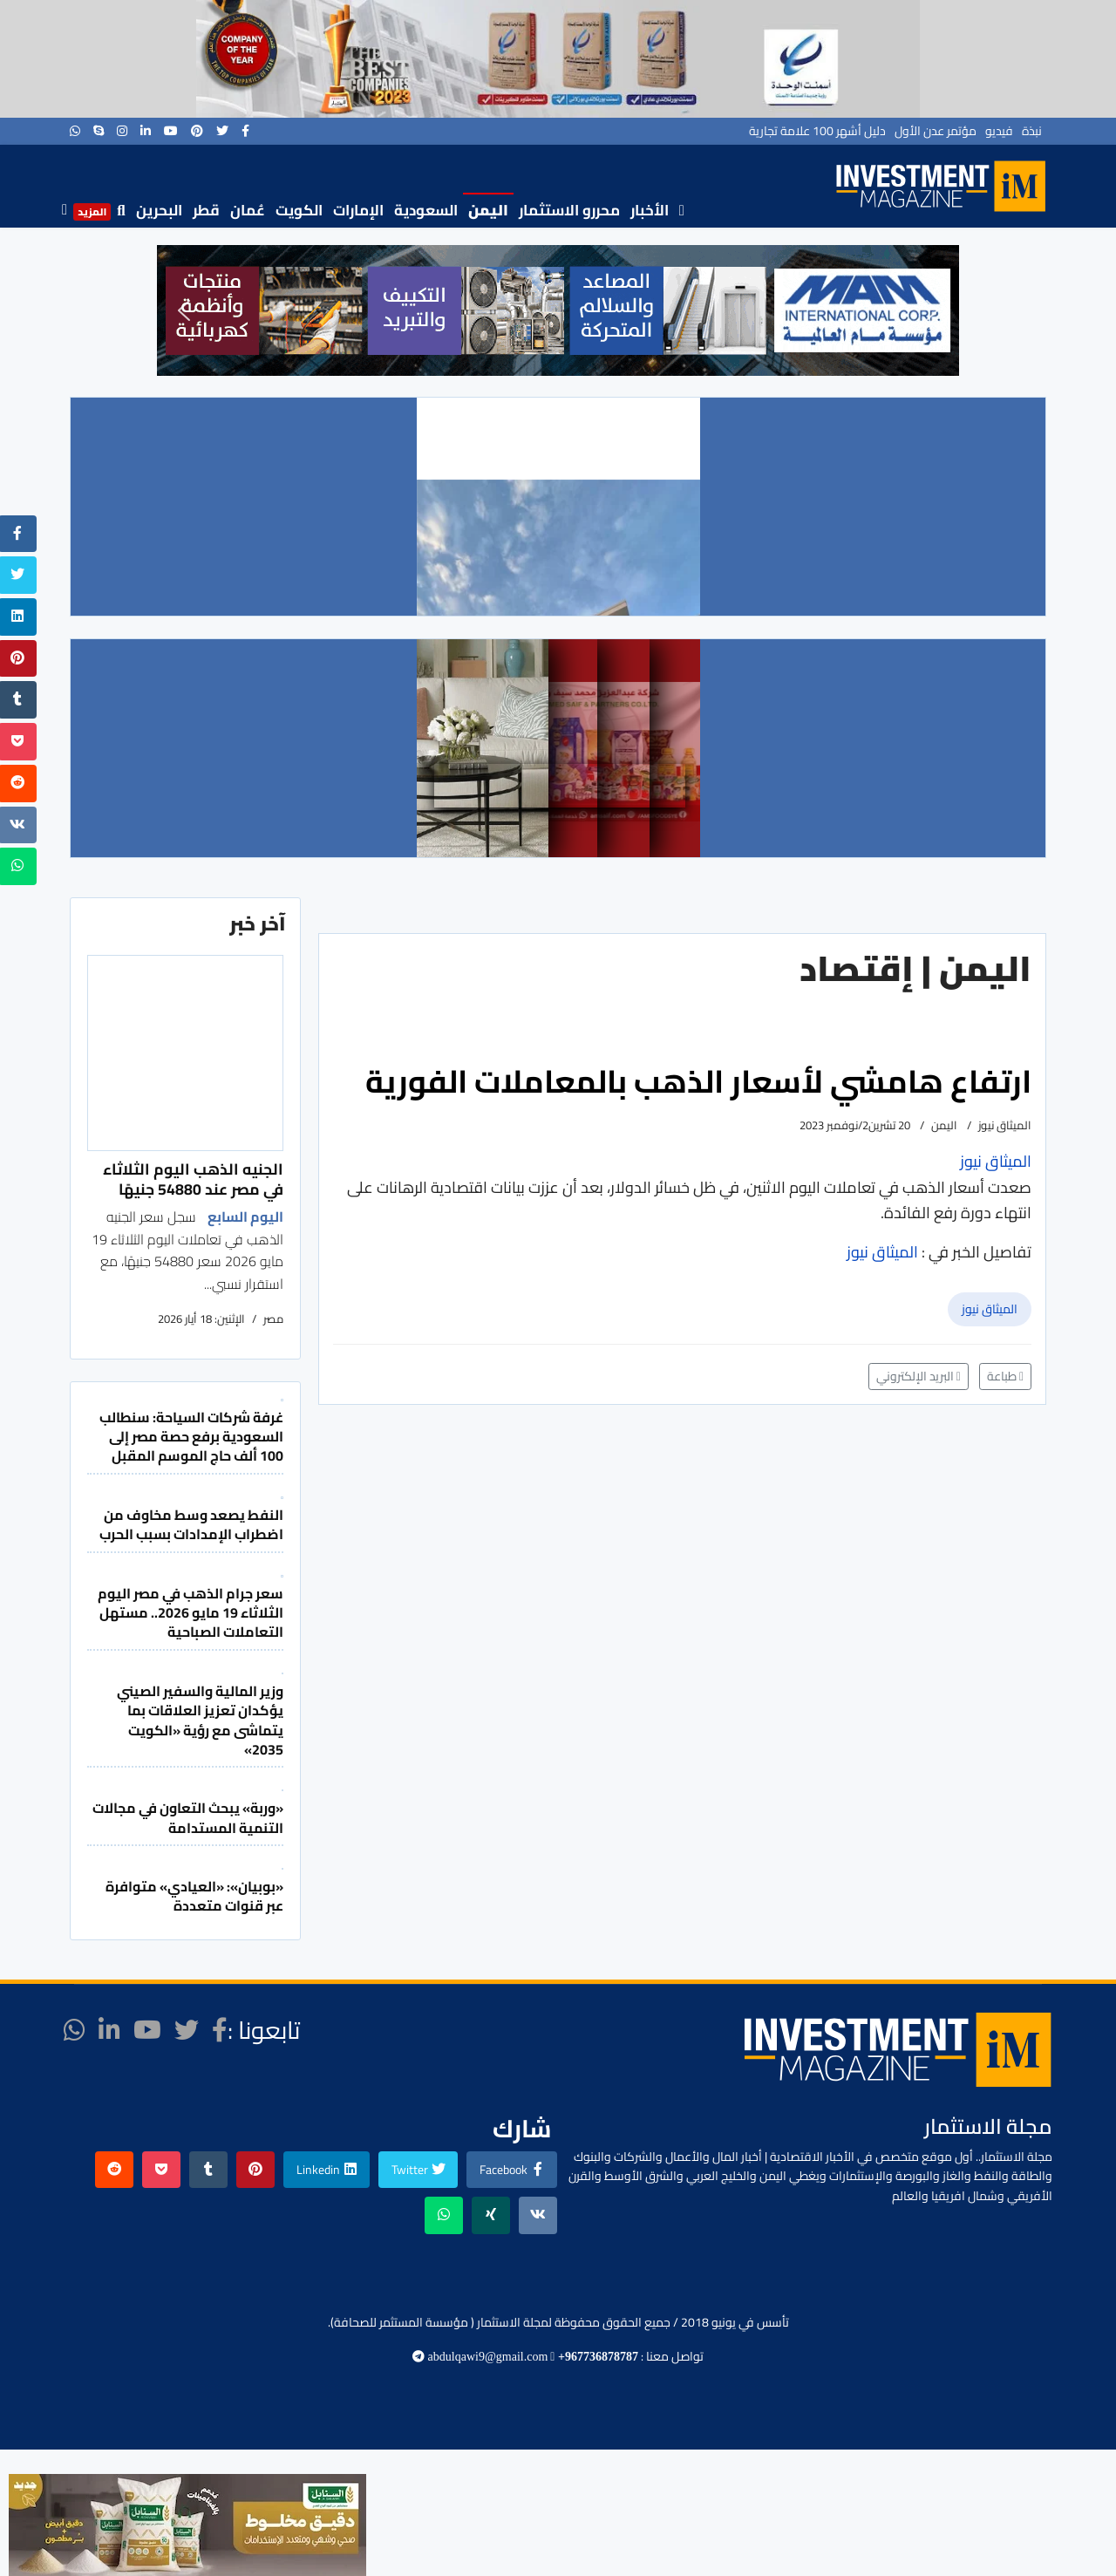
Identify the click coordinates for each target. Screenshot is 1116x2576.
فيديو (999, 130)
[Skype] (98, 130)
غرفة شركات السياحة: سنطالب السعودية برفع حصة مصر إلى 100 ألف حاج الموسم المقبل (191, 1436)
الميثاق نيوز (989, 1309)
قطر (206, 210)
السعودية (426, 210)
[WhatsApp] (75, 130)
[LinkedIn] (145, 130)
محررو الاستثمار (569, 210)
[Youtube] (171, 130)
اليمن (488, 210)
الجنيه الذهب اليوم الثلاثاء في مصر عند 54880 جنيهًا (193, 1179)
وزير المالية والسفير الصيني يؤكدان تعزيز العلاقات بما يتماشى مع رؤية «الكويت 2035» (200, 1720)
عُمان (247, 210)
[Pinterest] (197, 130)
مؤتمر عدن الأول (935, 130)
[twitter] (222, 130)
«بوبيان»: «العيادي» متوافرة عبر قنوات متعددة (194, 1895)
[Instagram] (122, 130)
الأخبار (649, 210)
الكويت (299, 210)
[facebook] (245, 130)
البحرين (159, 210)
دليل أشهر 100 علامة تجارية (817, 130)
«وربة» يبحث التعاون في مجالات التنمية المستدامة (187, 1817)
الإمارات (358, 210)
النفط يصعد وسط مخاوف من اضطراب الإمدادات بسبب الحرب (191, 1524)
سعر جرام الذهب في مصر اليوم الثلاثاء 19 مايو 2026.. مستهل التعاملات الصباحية (190, 1613)
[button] (184, 310)
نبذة (1032, 130)
